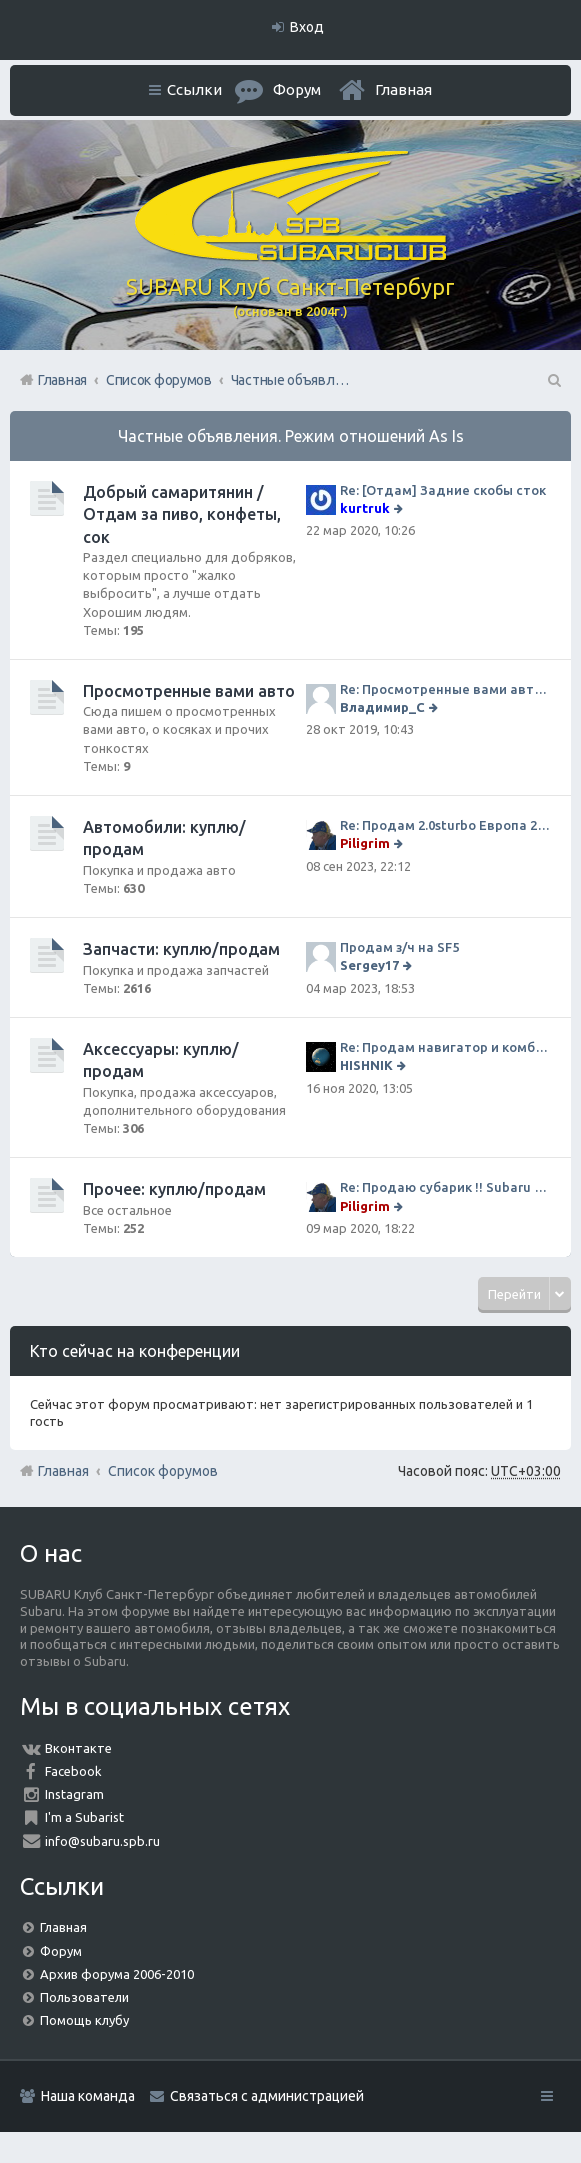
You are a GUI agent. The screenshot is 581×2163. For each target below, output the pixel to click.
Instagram (74, 1794)
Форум (61, 1951)
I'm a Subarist (84, 1817)
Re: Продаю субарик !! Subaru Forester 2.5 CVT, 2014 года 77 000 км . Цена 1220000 (445, 1187)
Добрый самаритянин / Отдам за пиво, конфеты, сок (182, 514)
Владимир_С (382, 707)
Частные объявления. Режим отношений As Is (291, 436)
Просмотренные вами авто (189, 691)
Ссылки (194, 89)
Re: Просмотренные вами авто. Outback (445, 689)
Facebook (73, 1771)
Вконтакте (78, 1748)
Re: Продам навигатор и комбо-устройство (445, 1047)
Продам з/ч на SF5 (399, 947)
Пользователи (84, 1997)
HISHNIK (366, 1065)
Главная (403, 89)
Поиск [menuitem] (553, 380)
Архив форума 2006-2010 (117, 1974)
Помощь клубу (84, 2020)
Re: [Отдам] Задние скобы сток (443, 490)
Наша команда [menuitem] (88, 2096)
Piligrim (365, 843)
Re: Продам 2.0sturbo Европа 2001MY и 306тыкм (445, 825)
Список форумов (163, 1471)
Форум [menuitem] (297, 89)
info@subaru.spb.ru (102, 1841)
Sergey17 (369, 965)
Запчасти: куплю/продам (181, 949)
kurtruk (365, 508)
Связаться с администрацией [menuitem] (267, 2096)
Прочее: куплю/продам (174, 1189)
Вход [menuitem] (307, 27)
